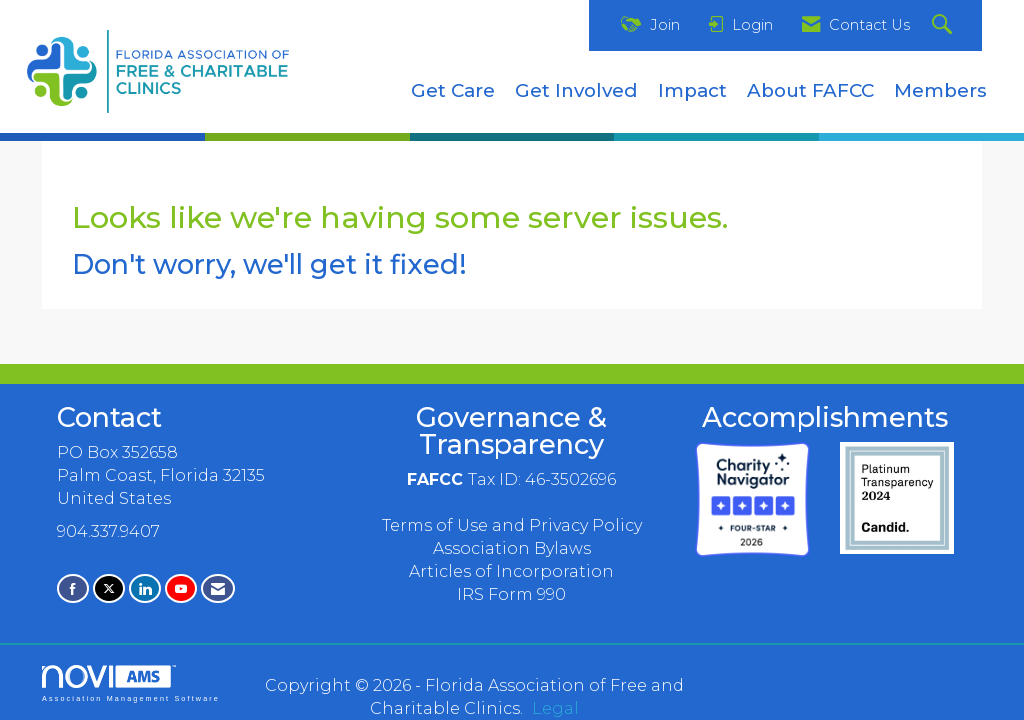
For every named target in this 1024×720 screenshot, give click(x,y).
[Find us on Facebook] (73, 588)
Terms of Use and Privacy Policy (512, 525)
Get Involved (576, 90)
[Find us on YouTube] (181, 588)
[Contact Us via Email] (218, 588)
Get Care (453, 90)
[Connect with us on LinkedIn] (145, 588)
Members (940, 90)
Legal (555, 708)
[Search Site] (944, 25)
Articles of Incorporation (511, 571)
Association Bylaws (512, 548)
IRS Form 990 (511, 594)
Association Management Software (131, 683)
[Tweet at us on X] (109, 588)
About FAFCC (810, 90)
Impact (692, 90)
